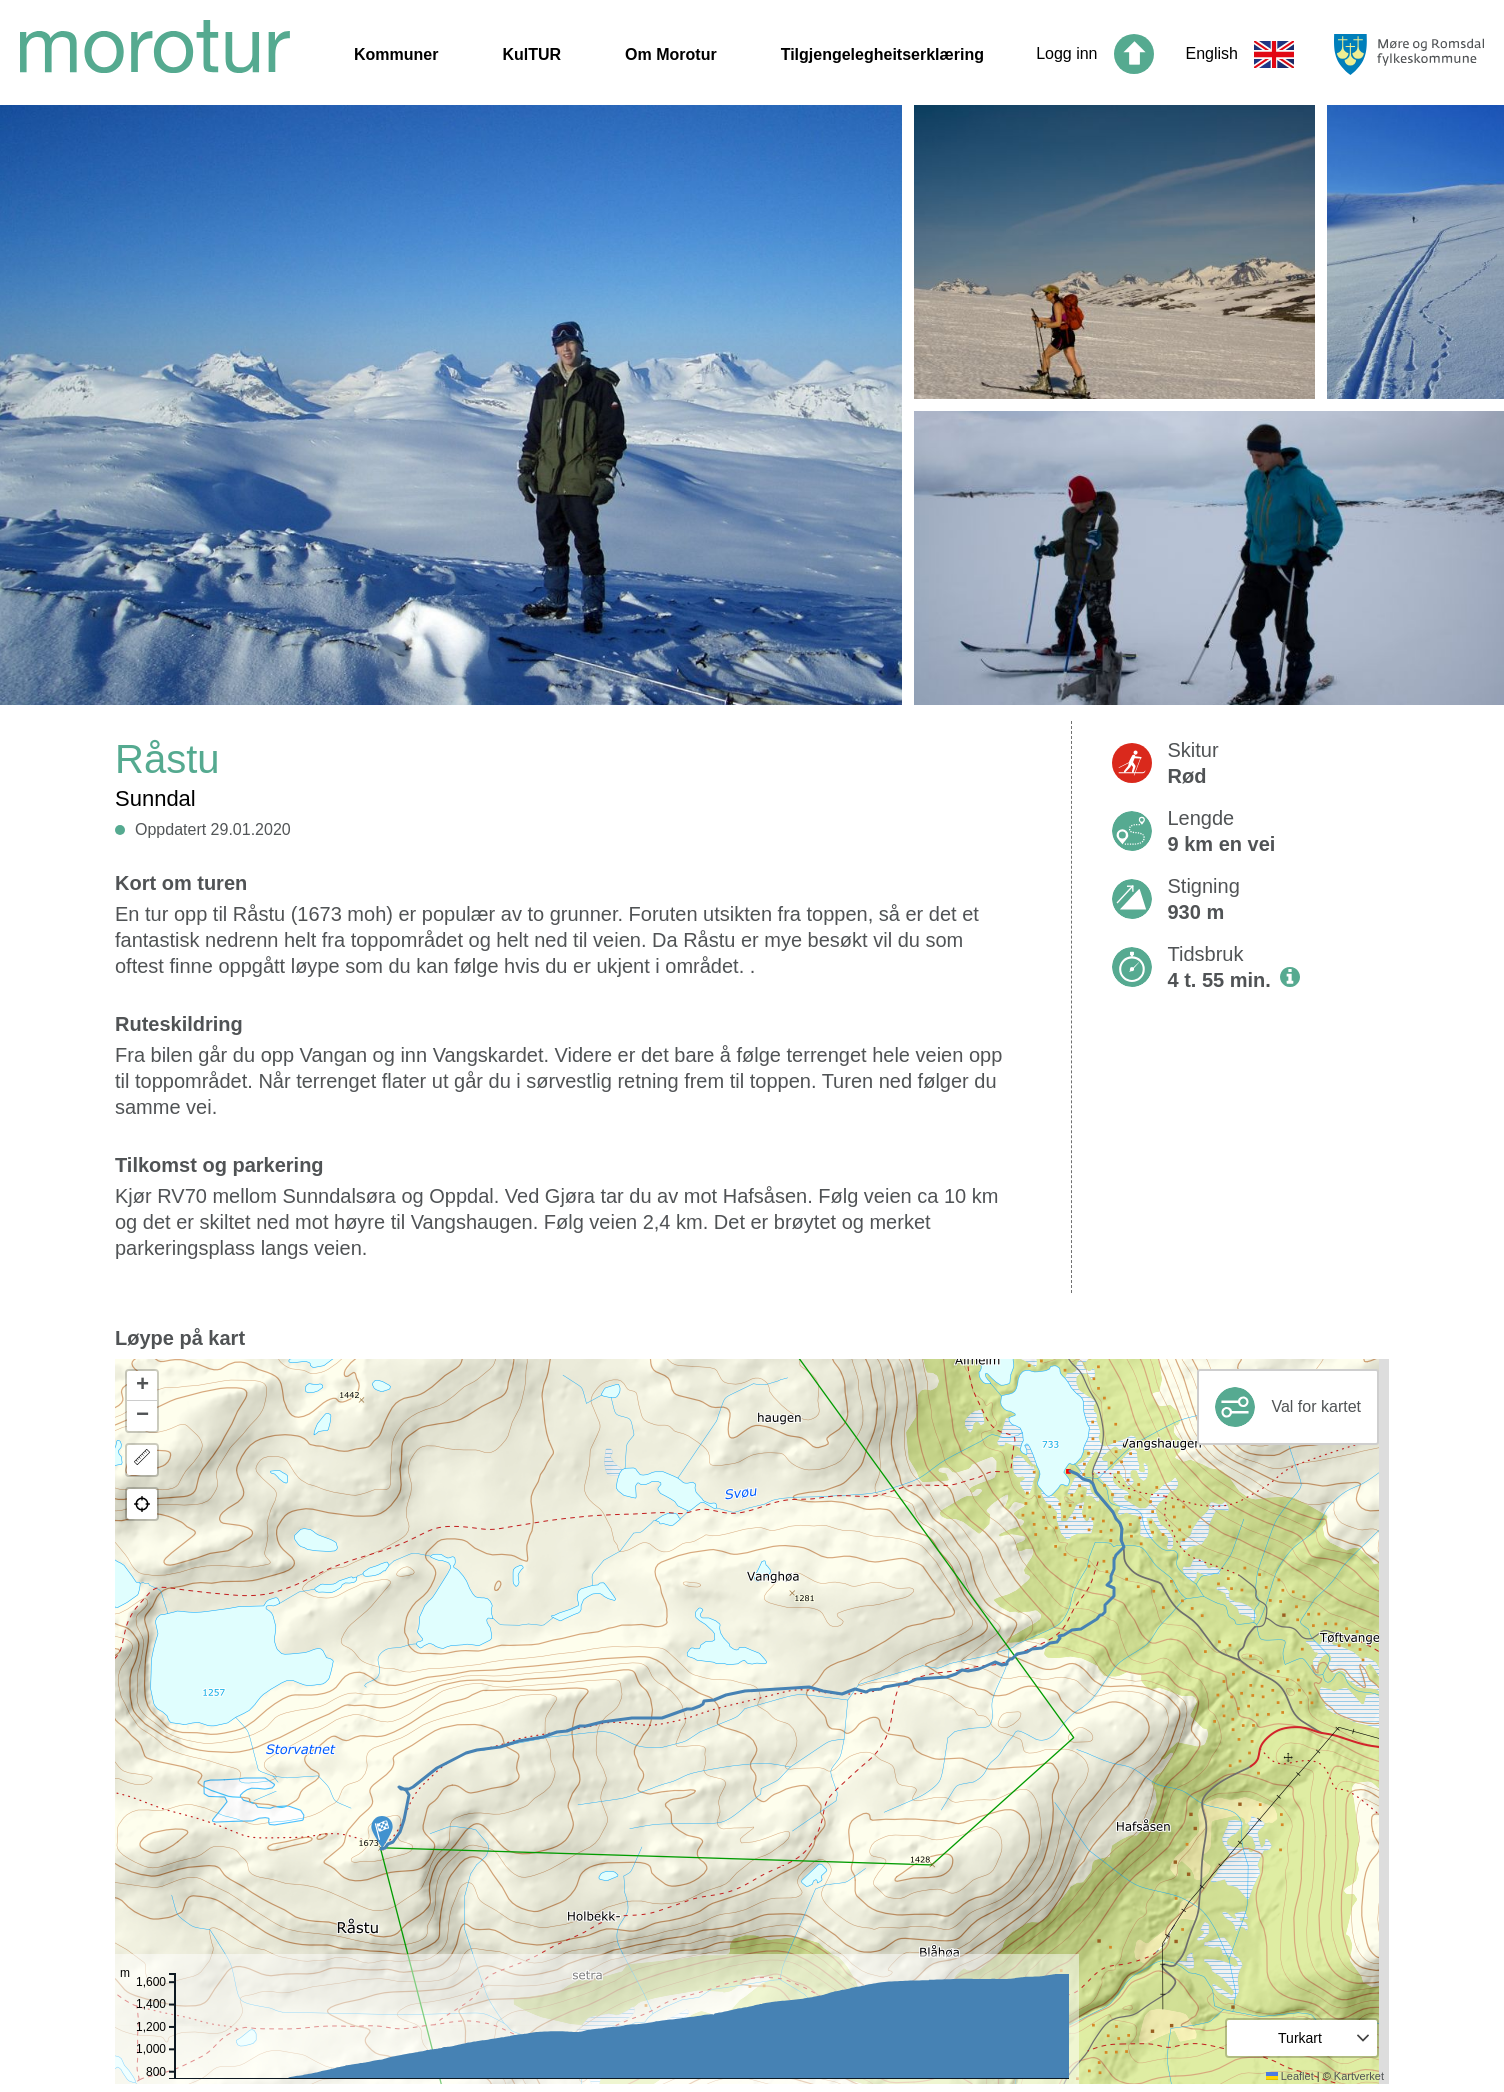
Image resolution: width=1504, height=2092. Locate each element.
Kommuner (396, 54)
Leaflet (1290, 2076)
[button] (382, 1832)
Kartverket (1359, 2076)
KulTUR (531, 54)
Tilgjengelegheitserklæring (882, 54)
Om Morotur (671, 54)
